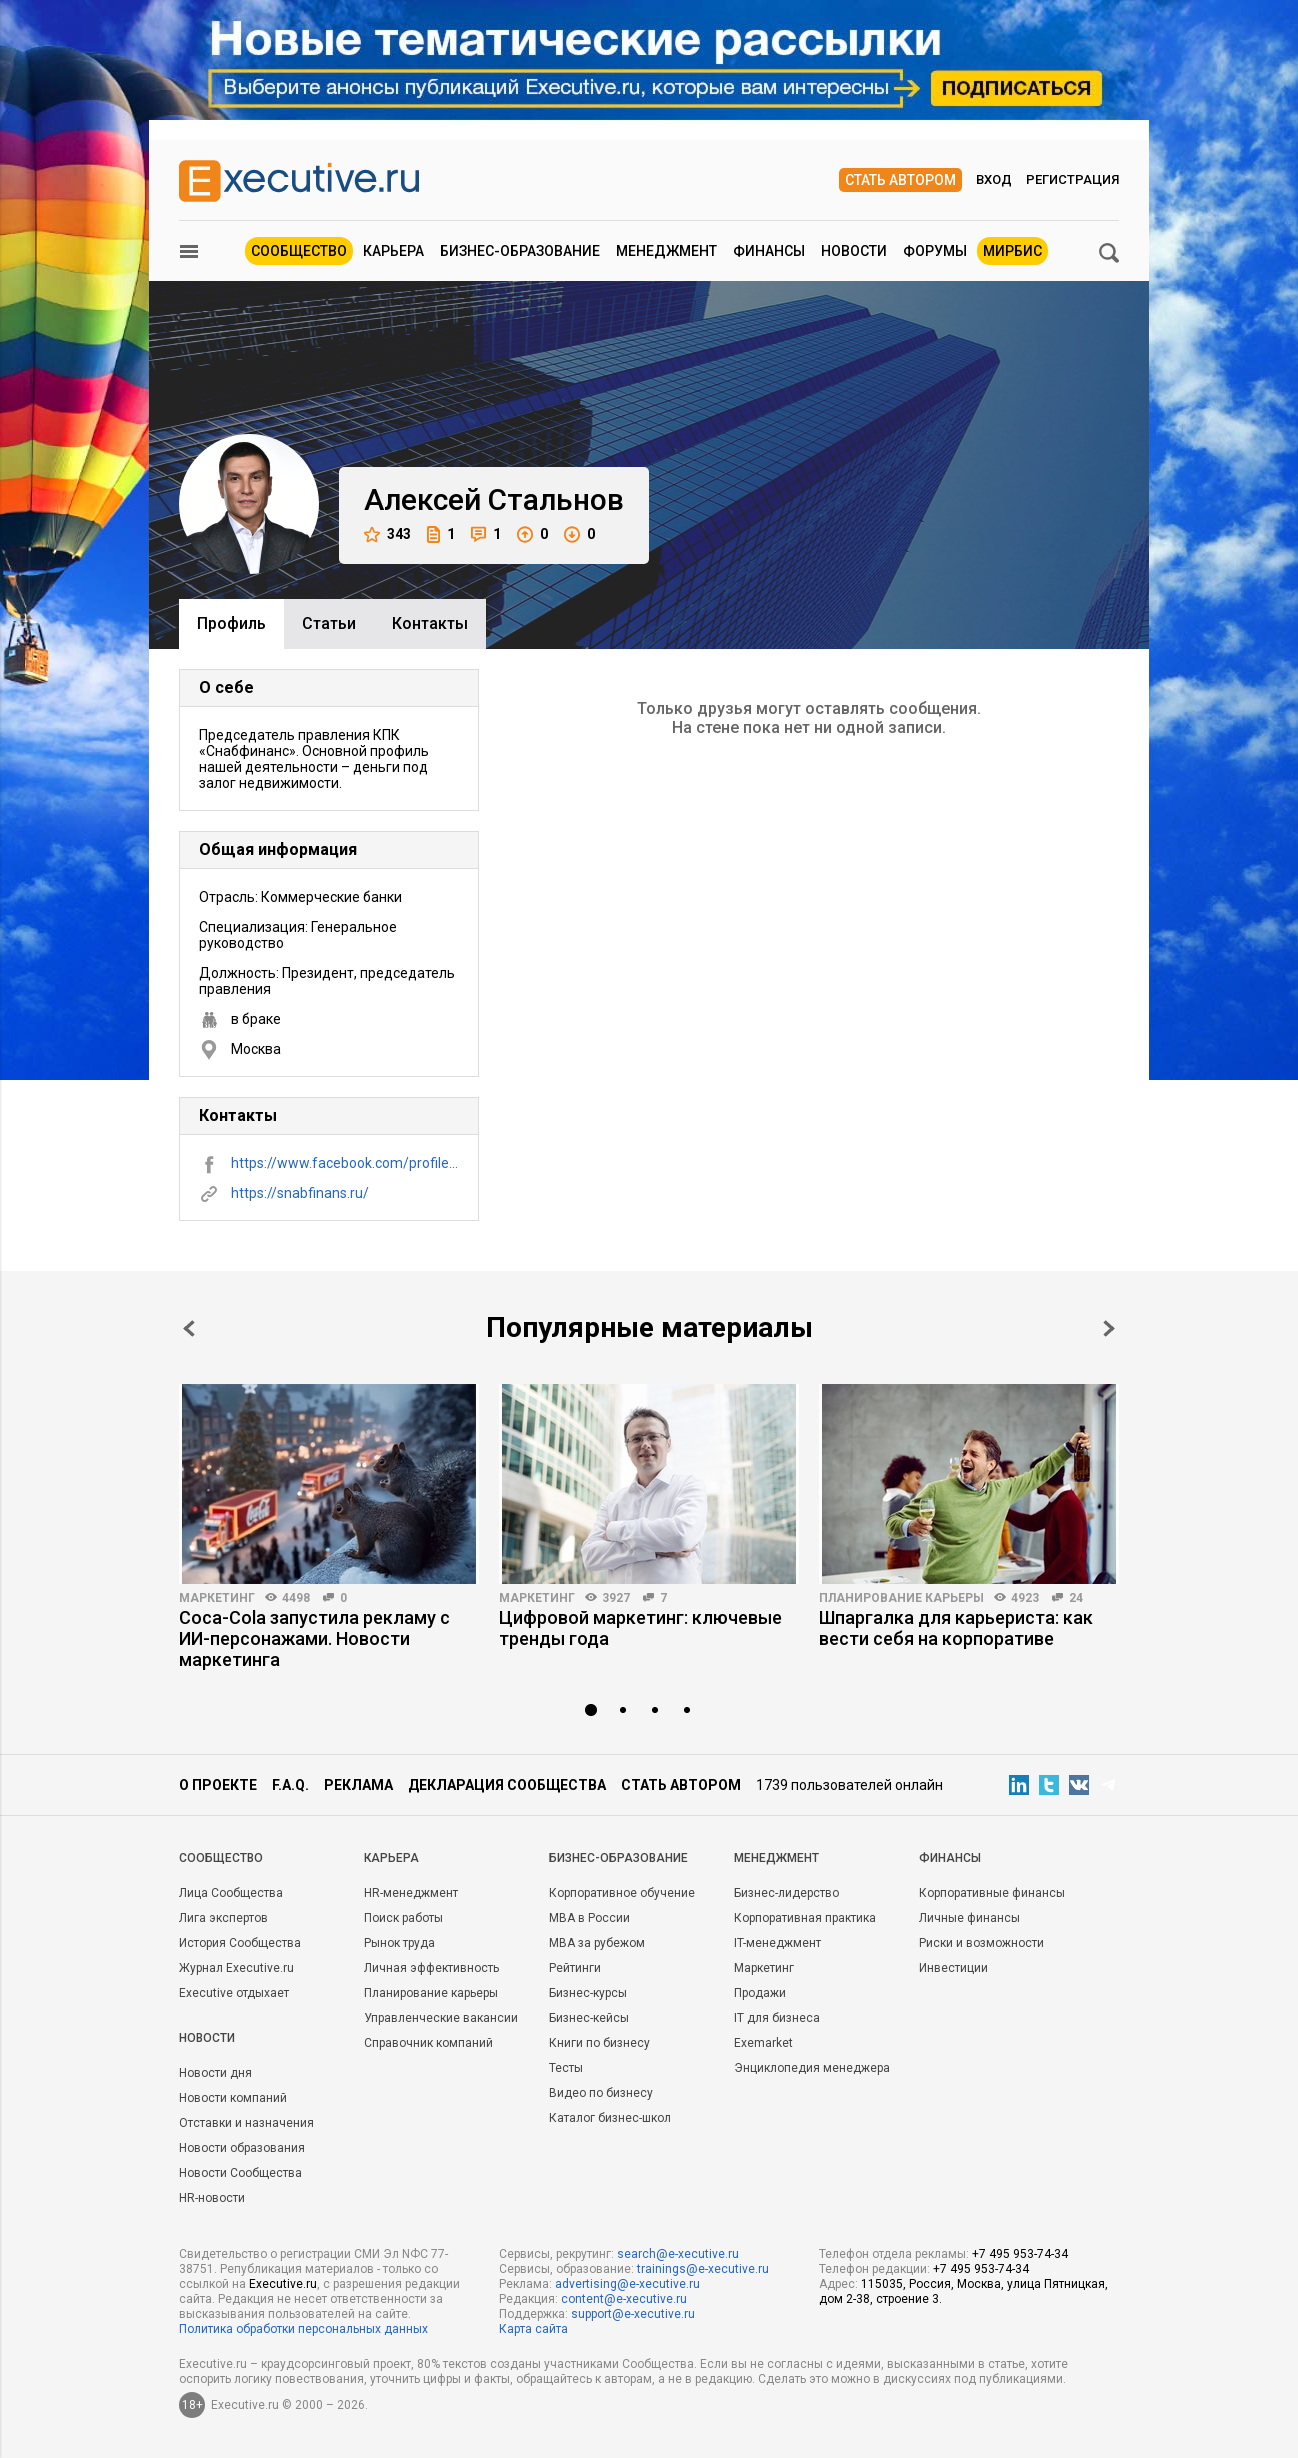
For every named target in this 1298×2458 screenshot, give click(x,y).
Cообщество (221, 1858)
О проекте (218, 1785)
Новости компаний (233, 2098)
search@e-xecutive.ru (678, 2254)
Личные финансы (969, 1918)
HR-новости (212, 2198)
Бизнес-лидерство (786, 1893)
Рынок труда (399, 1943)
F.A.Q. (290, 1785)
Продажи (760, 1993)
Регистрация (1072, 179)
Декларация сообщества (507, 1785)
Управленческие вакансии (441, 2018)
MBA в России (589, 1918)
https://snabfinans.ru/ (300, 1193)
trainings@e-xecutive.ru (703, 2269)
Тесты (566, 2068)
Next (1109, 1328)
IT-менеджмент (777, 1943)
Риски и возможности (981, 1943)
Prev (189, 1328)
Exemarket (763, 2043)
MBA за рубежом (597, 1943)
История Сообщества (240, 1943)
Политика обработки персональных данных (303, 2329)
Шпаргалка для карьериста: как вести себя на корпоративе (956, 1628)
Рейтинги (575, 1968)
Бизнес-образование (520, 251)
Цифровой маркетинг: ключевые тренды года (640, 1628)
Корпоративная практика (805, 1918)
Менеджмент (666, 251)
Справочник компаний (428, 2043)
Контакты (430, 623)
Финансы (769, 251)
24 (1076, 1598)
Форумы (935, 251)
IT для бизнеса (777, 2018)
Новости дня (215, 2073)
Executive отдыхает (234, 1993)
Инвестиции (953, 1968)
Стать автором (900, 180)
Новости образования (242, 2148)
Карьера (393, 251)
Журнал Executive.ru (236, 1968)
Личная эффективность (431, 1968)
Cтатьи (329, 623)
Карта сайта (533, 2329)
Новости (854, 251)
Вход (994, 179)
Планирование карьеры (901, 1598)
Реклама (358, 1785)
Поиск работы (403, 1918)
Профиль (231, 623)
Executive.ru (283, 2284)
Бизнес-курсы (588, 1993)
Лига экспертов (223, 1918)
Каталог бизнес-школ (610, 2118)
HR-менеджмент (411, 1893)
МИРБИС (1012, 251)
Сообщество (299, 251)
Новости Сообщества (240, 2173)
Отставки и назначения (246, 2123)
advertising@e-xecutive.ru (627, 2284)
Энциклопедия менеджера (812, 2068)
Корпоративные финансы (992, 1893)
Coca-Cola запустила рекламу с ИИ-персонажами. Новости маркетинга (314, 1638)
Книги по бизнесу (599, 2043)
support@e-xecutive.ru (633, 2314)
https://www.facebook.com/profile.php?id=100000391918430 (345, 1163)
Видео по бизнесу (601, 2093)
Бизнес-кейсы (589, 2018)
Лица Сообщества (231, 1893)
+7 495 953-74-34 (1020, 2254)
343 (387, 534)
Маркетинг (217, 1598)
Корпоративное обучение (622, 1893)
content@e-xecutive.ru (624, 2299)
